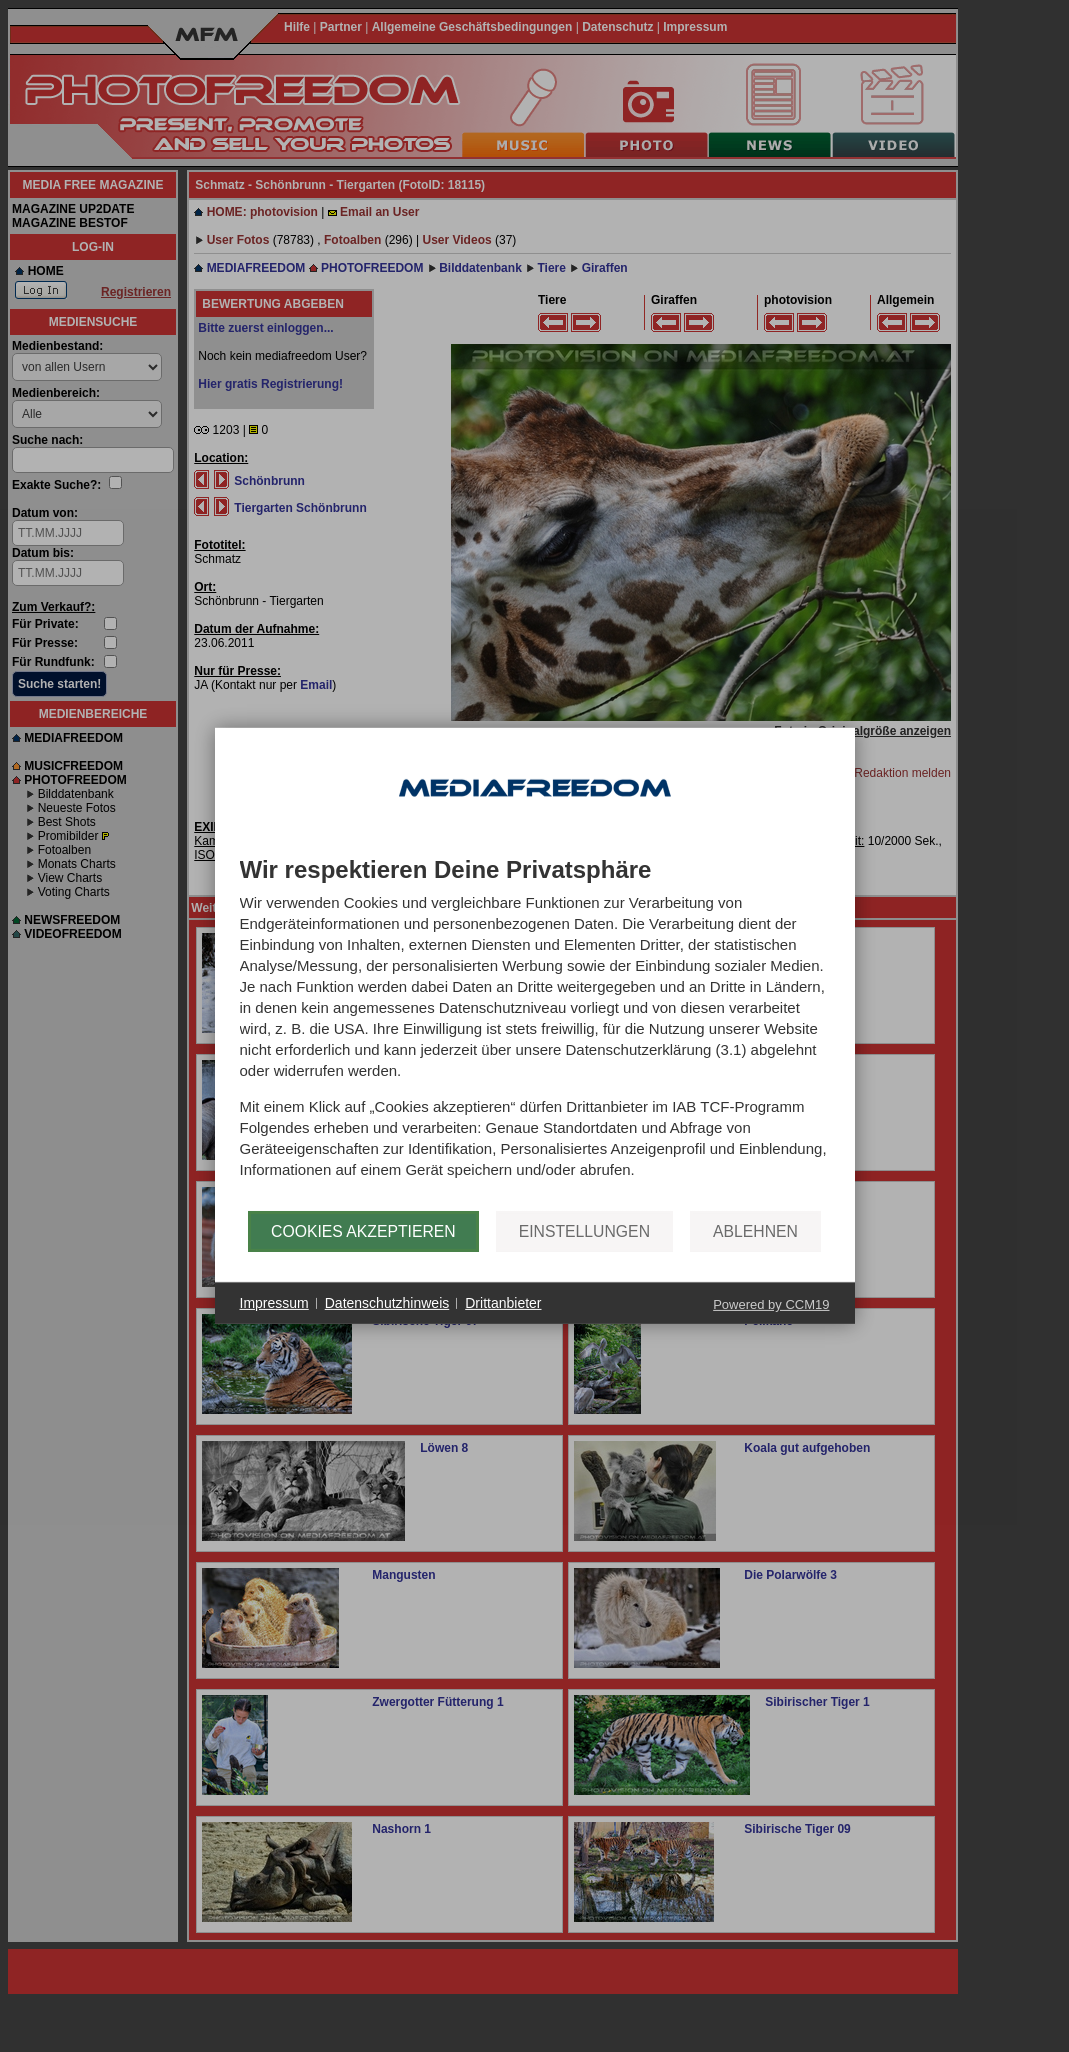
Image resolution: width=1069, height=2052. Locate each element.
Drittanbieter (503, 1303)
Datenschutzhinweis (387, 1303)
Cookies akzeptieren (363, 1231)
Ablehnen (755, 1231)
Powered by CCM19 (771, 1304)
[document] (535, 1034)
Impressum (274, 1303)
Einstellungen (584, 1231)
